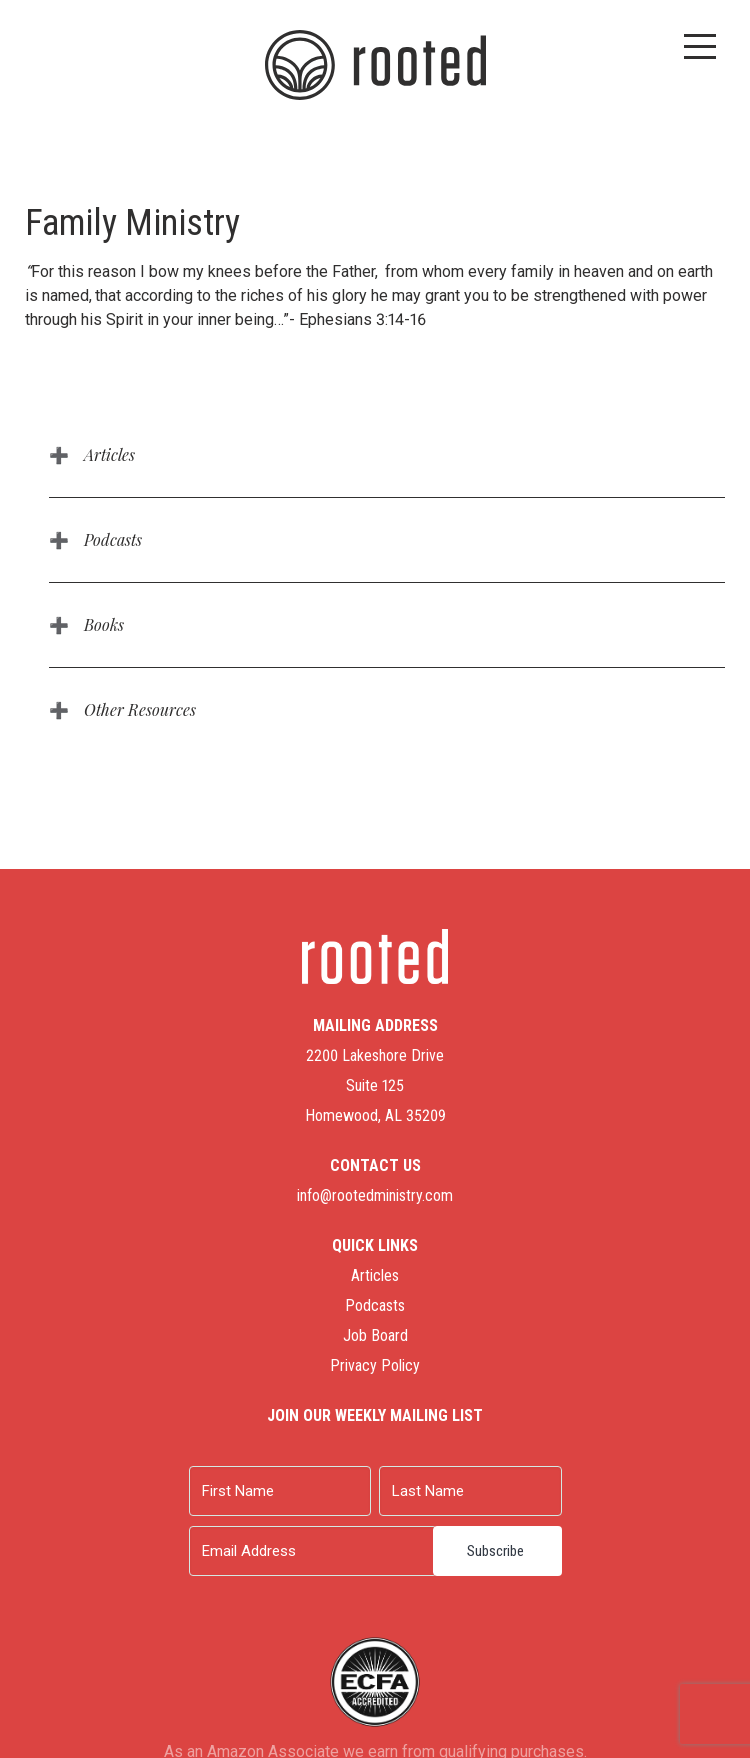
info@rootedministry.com (375, 1195)
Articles (109, 454)
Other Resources (140, 709)
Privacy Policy (375, 1365)
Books (104, 624)
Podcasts (113, 539)
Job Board (375, 1335)
